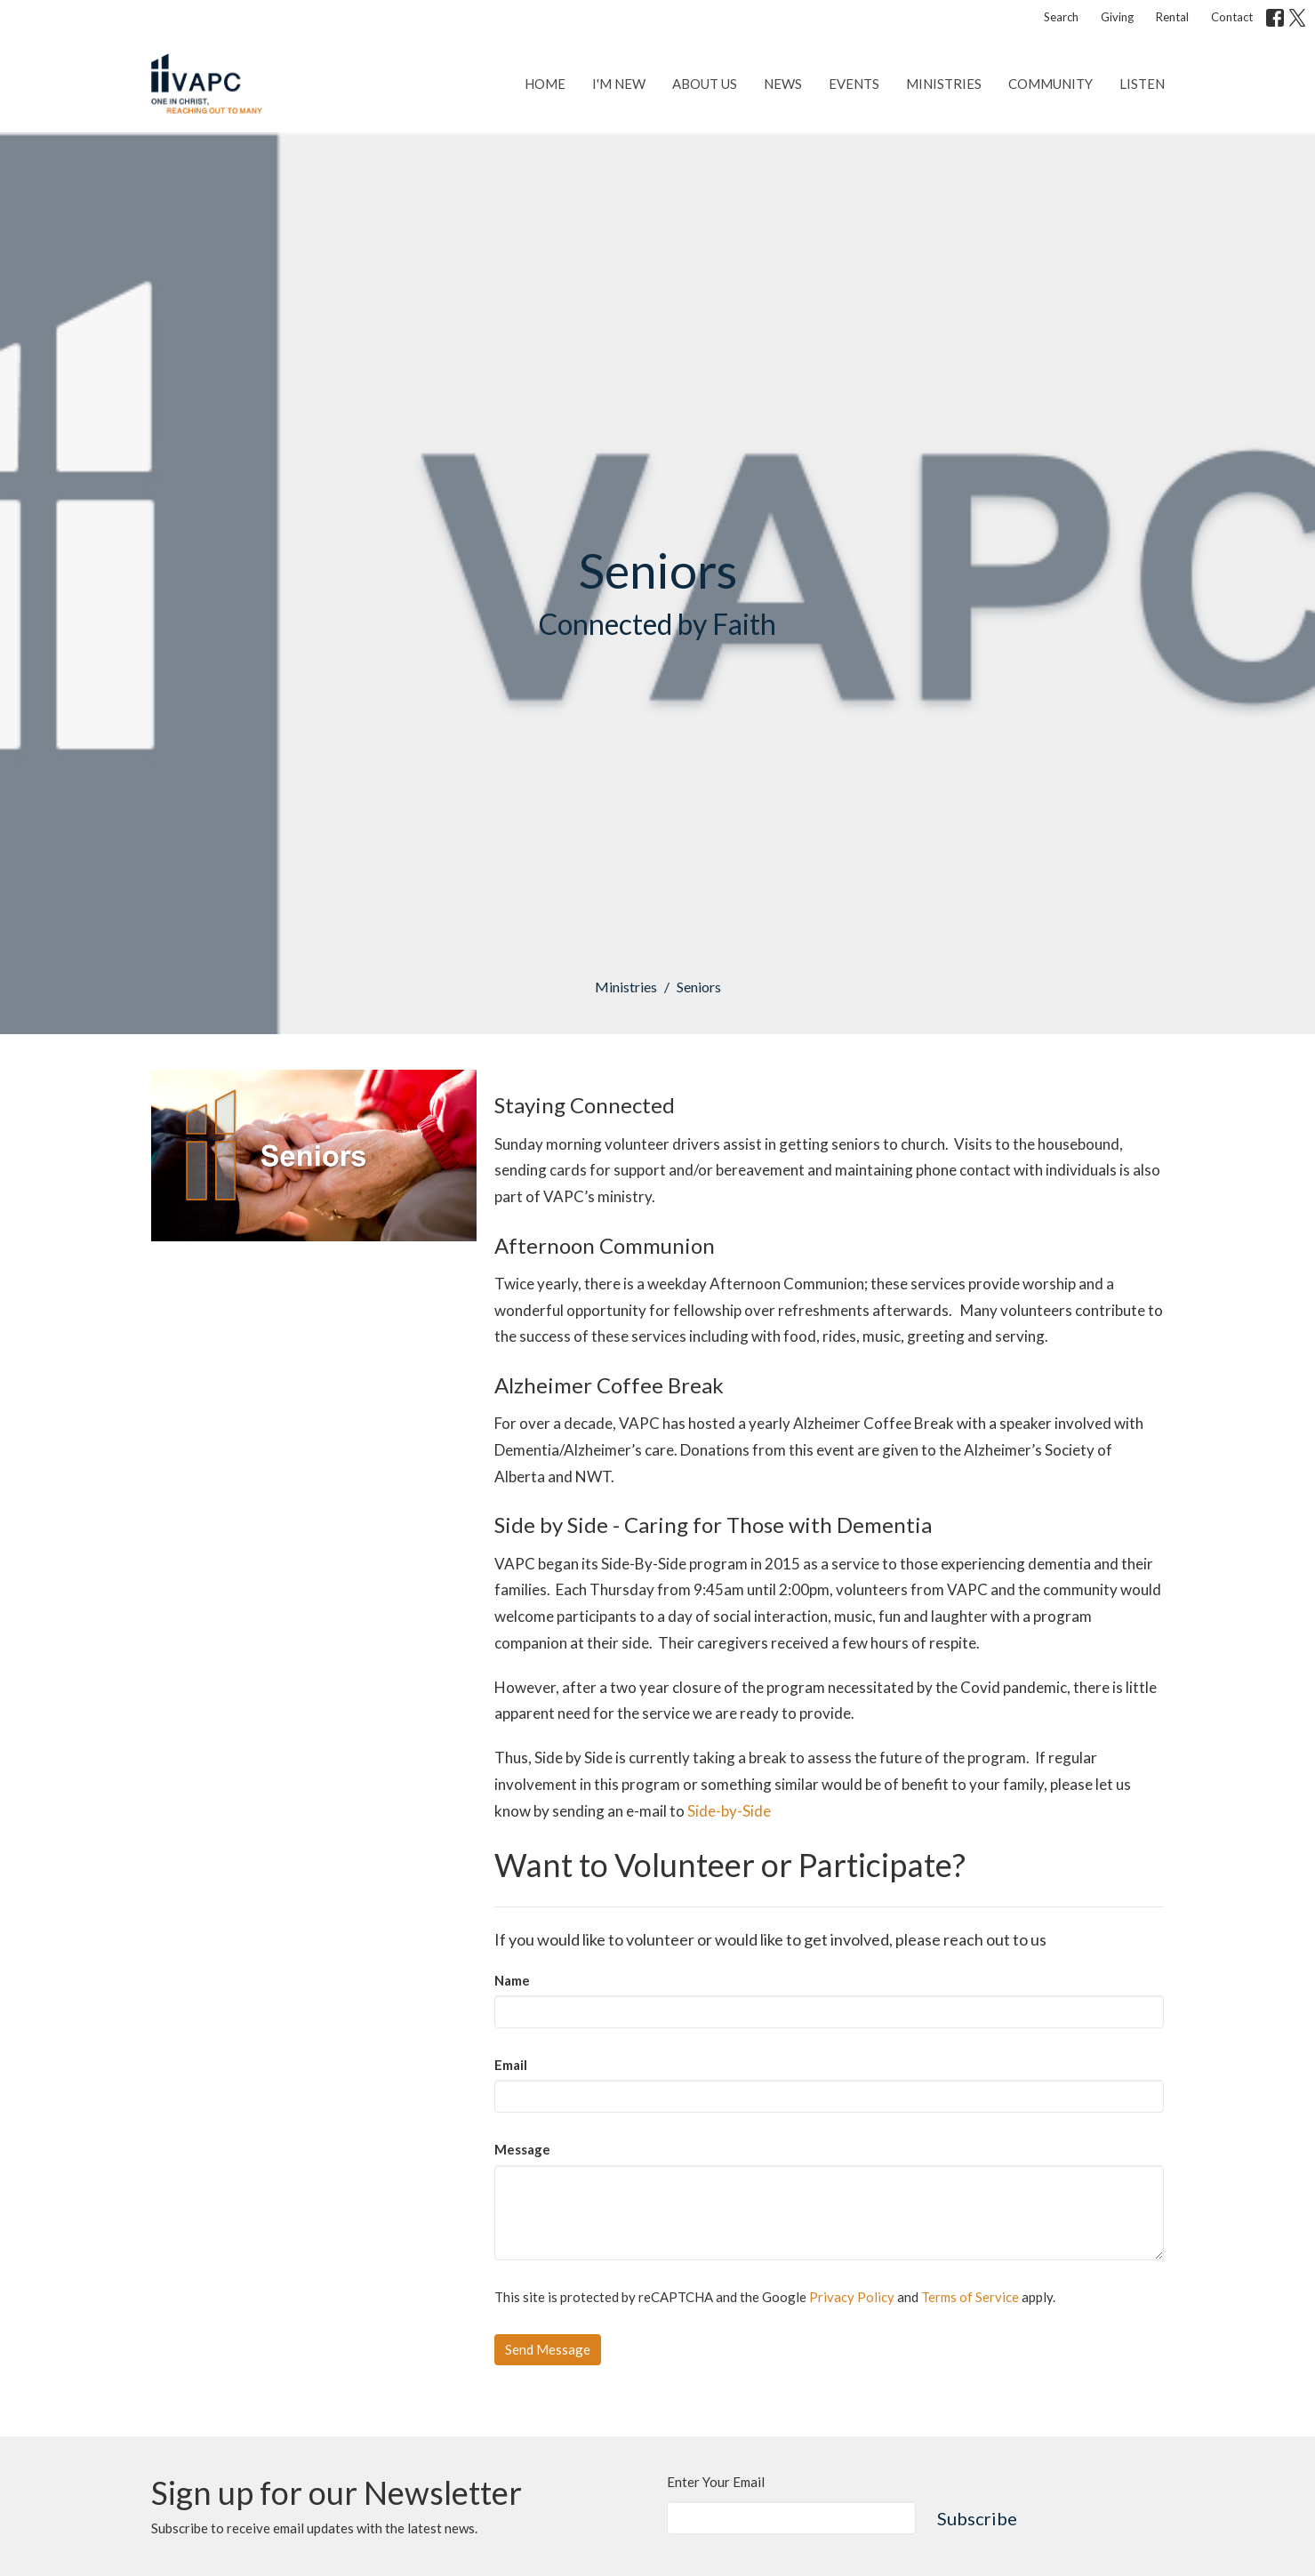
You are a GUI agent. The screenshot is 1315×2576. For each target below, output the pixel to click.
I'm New (618, 84)
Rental (1172, 17)
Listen (1142, 84)
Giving (1117, 17)
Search (1061, 17)
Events (854, 84)
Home (545, 84)
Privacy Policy (851, 2297)
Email (510, 2065)
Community (1050, 84)
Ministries (944, 84)
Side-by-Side (729, 1811)
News (783, 84)
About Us (704, 84)
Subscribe (977, 2518)
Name (512, 1980)
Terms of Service (970, 2297)
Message (522, 2149)
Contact (1232, 17)
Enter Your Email (716, 2482)
